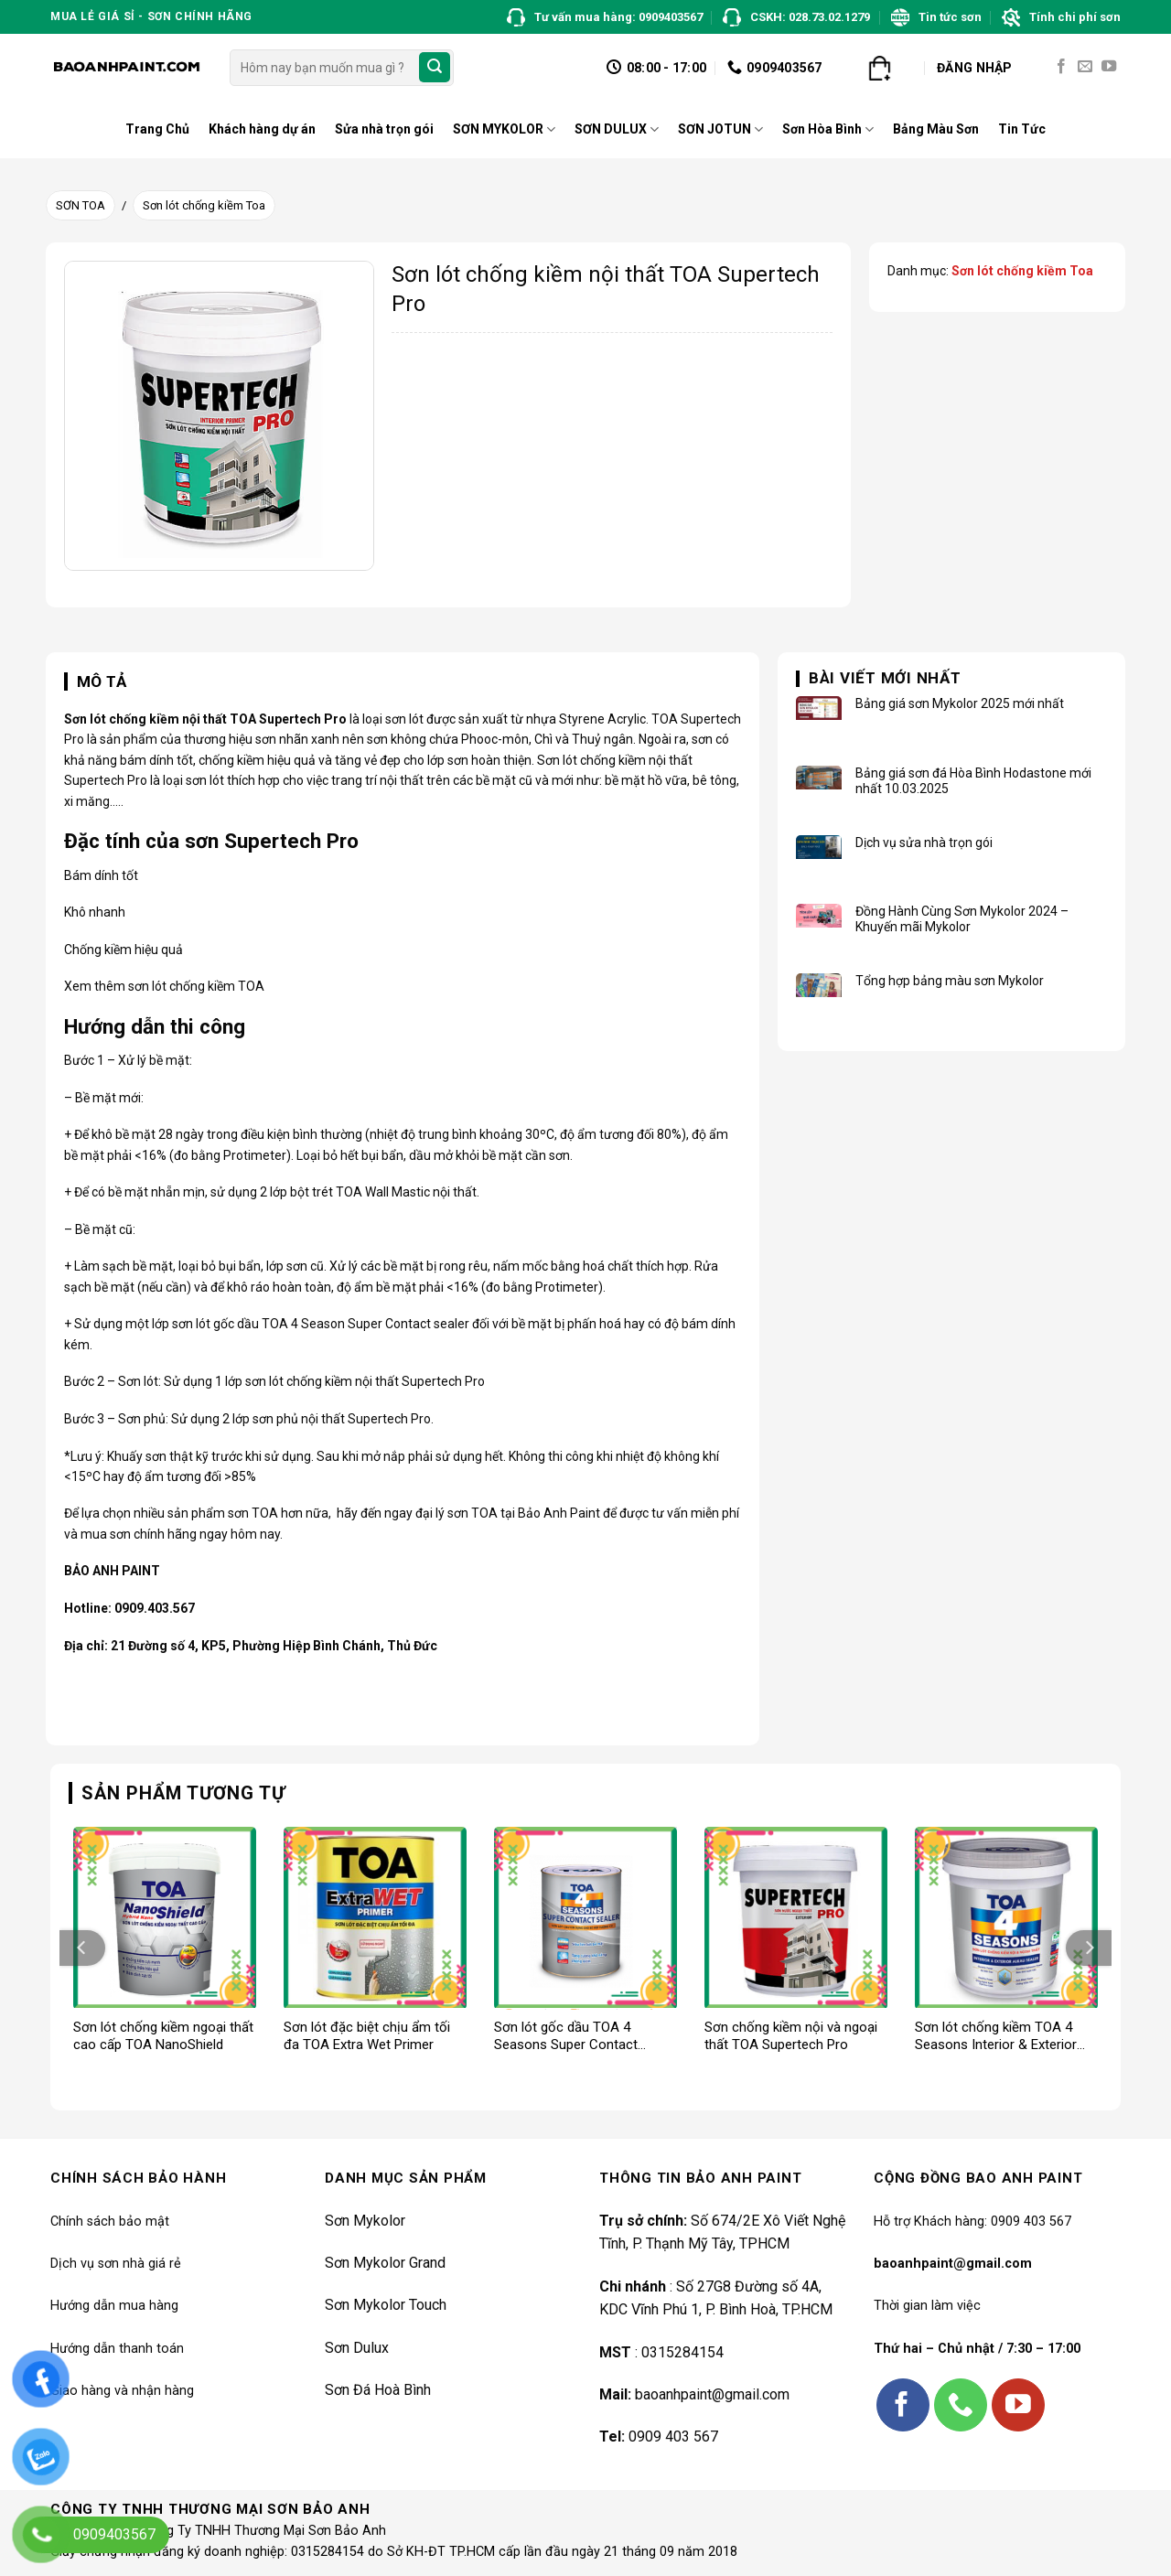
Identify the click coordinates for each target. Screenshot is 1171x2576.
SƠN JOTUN (720, 129)
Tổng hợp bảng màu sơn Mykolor (949, 980)
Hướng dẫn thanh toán (117, 2348)
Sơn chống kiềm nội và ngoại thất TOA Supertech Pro (790, 2036)
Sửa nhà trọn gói (384, 129)
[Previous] (82, 1948)
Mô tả (102, 681)
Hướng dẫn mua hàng (114, 2305)
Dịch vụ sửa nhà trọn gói (924, 842)
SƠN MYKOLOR (504, 129)
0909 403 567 (673, 2436)
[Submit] (434, 67)
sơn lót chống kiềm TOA (196, 986)
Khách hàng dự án (262, 129)
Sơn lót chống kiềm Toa (204, 205)
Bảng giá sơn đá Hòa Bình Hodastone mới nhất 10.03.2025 (973, 781)
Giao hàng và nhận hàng (122, 2391)
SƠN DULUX (617, 129)
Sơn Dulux (357, 2347)
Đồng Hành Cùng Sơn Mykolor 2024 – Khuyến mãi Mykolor (962, 919)
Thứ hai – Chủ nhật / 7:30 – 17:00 (977, 2348)
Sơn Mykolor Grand (385, 2262)
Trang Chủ (157, 129)
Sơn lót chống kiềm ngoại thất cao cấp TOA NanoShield (163, 2036)
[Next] (1089, 1948)
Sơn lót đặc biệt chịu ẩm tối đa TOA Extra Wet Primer (367, 2036)
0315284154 (682, 2352)
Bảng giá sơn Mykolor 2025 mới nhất (959, 703)
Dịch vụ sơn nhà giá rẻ (115, 2263)
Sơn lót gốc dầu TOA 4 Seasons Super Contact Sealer (566, 2037)
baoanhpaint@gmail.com (712, 2394)
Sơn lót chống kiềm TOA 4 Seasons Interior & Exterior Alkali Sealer (996, 2037)
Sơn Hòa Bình (828, 129)
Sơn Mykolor (365, 2220)
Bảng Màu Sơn (936, 129)
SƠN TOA (80, 205)
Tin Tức (1022, 129)
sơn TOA (253, 1513)
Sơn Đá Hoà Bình (378, 2390)
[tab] (95, 682)
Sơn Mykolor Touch (385, 2304)
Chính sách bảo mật (109, 2221)
